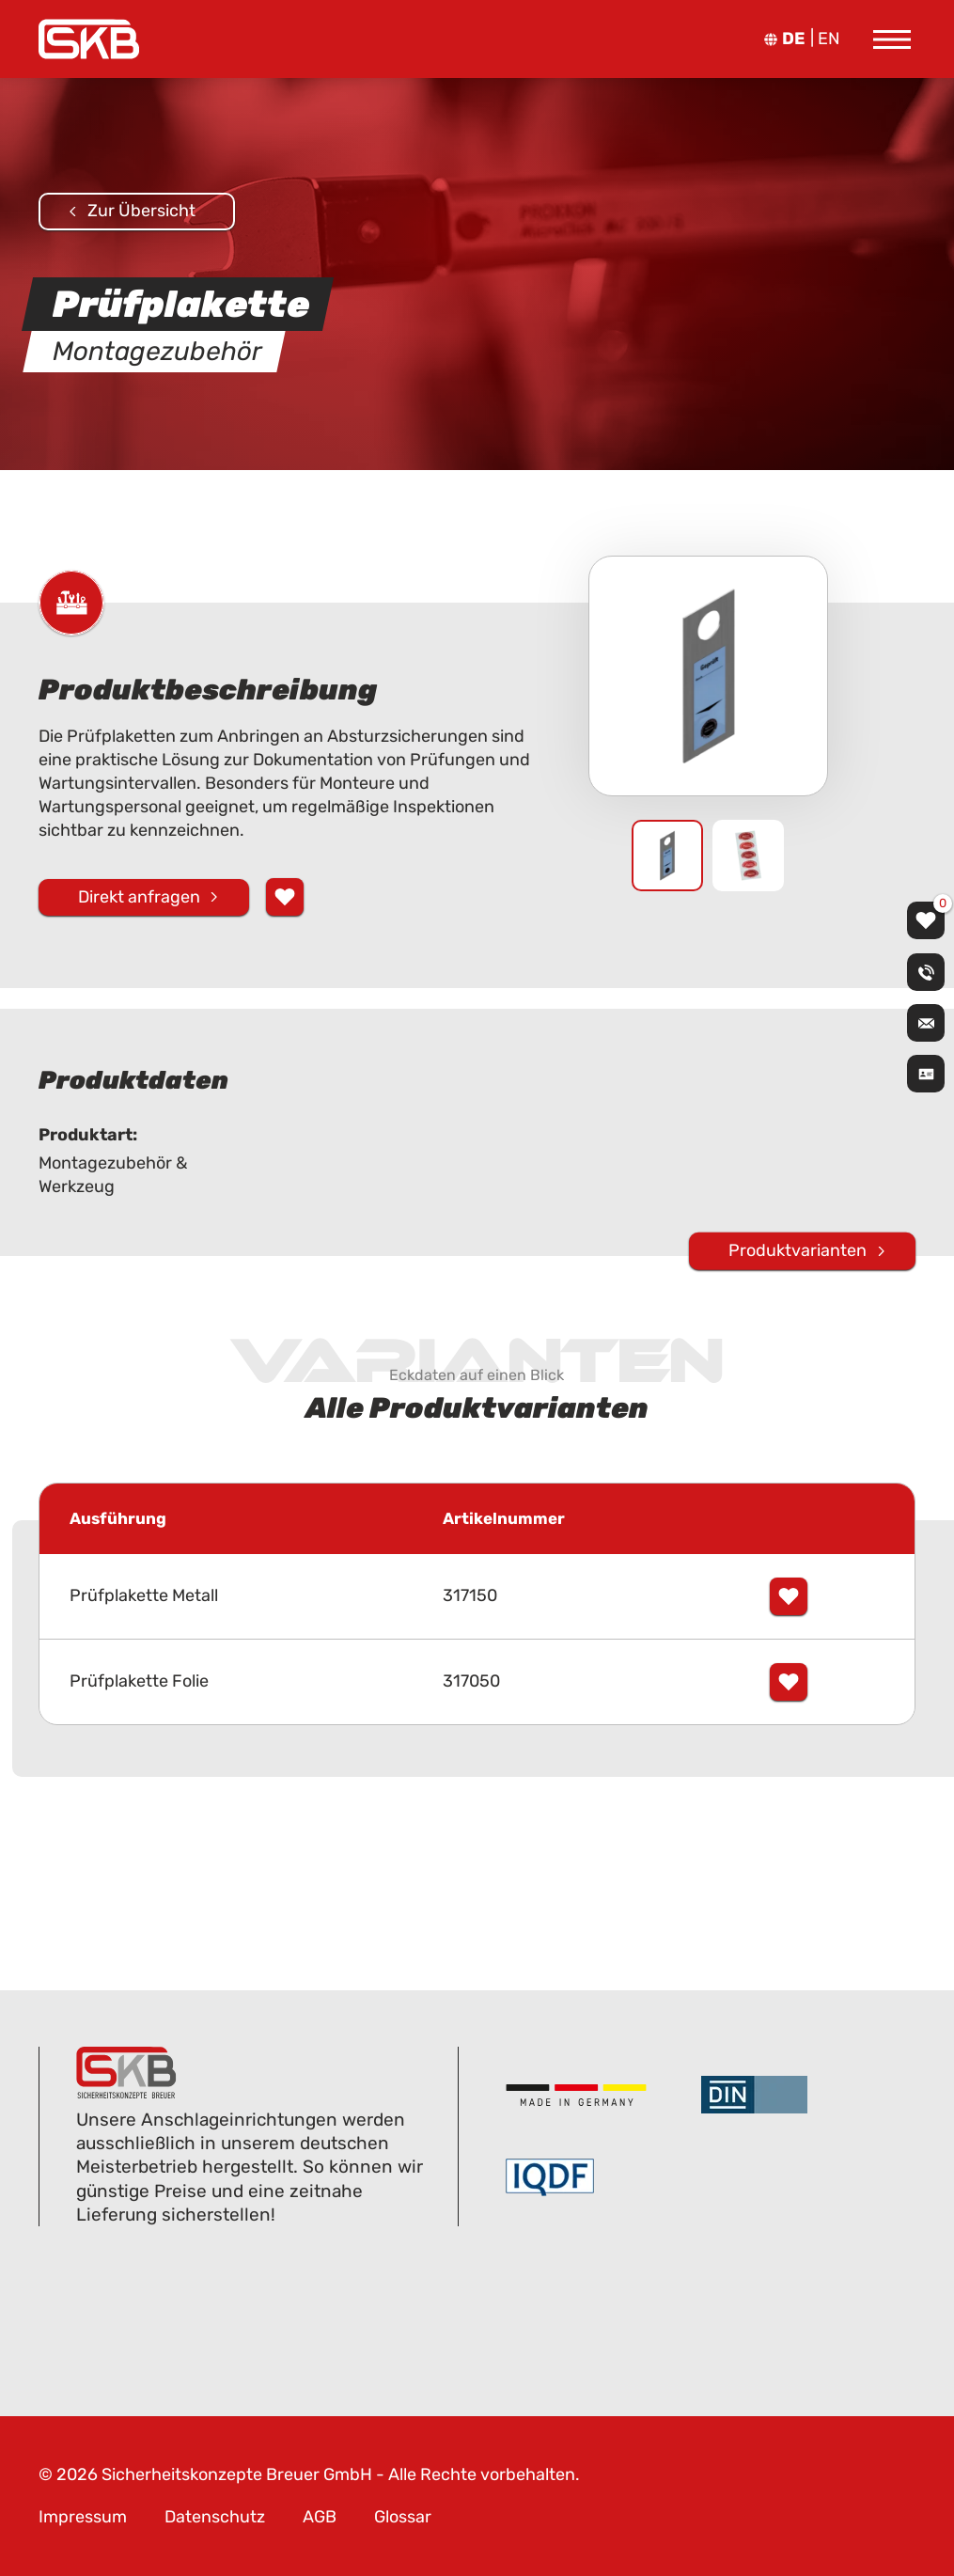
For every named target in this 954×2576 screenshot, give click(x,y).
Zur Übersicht (141, 210)
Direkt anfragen (139, 897)
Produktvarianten (797, 1250)
